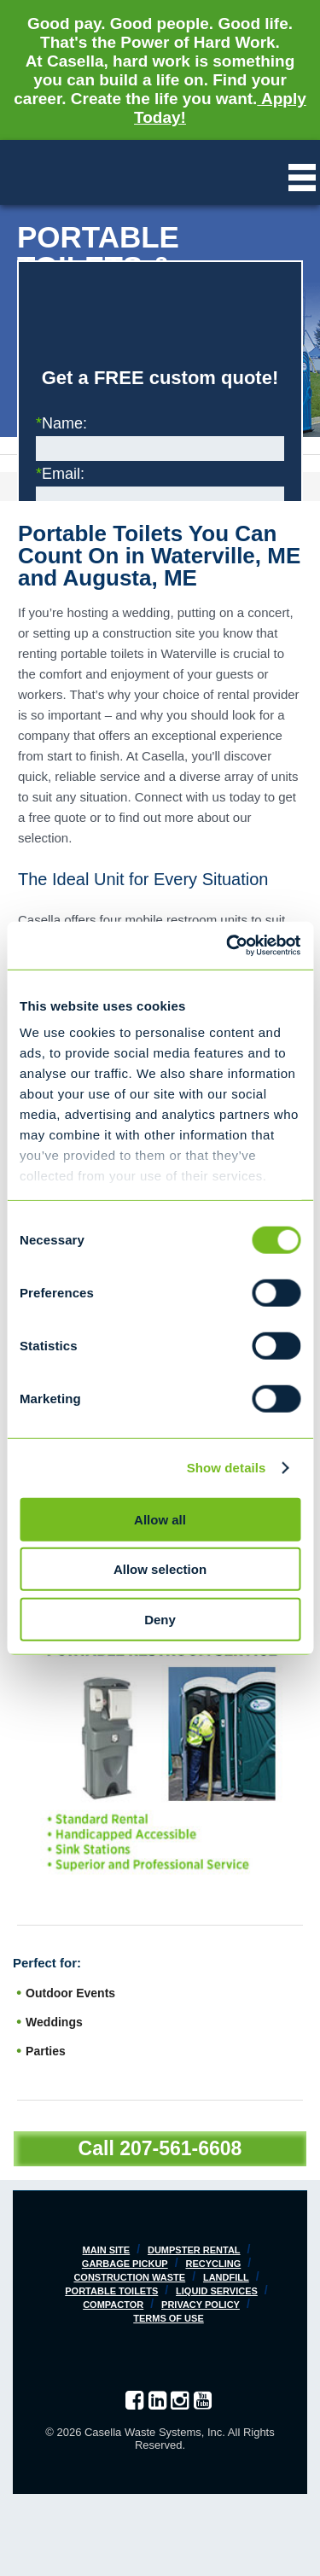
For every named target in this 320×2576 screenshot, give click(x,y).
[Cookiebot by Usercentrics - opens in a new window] (227, 946)
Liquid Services (217, 2291)
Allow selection (160, 1569)
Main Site (107, 2250)
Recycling (213, 2263)
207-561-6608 (180, 2148)
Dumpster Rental (194, 2250)
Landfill (226, 2277)
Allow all (160, 1519)
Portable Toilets (111, 2291)
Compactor (113, 2304)
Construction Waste (129, 2277)
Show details (226, 1467)
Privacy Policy (200, 2304)
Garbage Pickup (125, 2263)
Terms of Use (168, 2318)
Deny (160, 1618)
